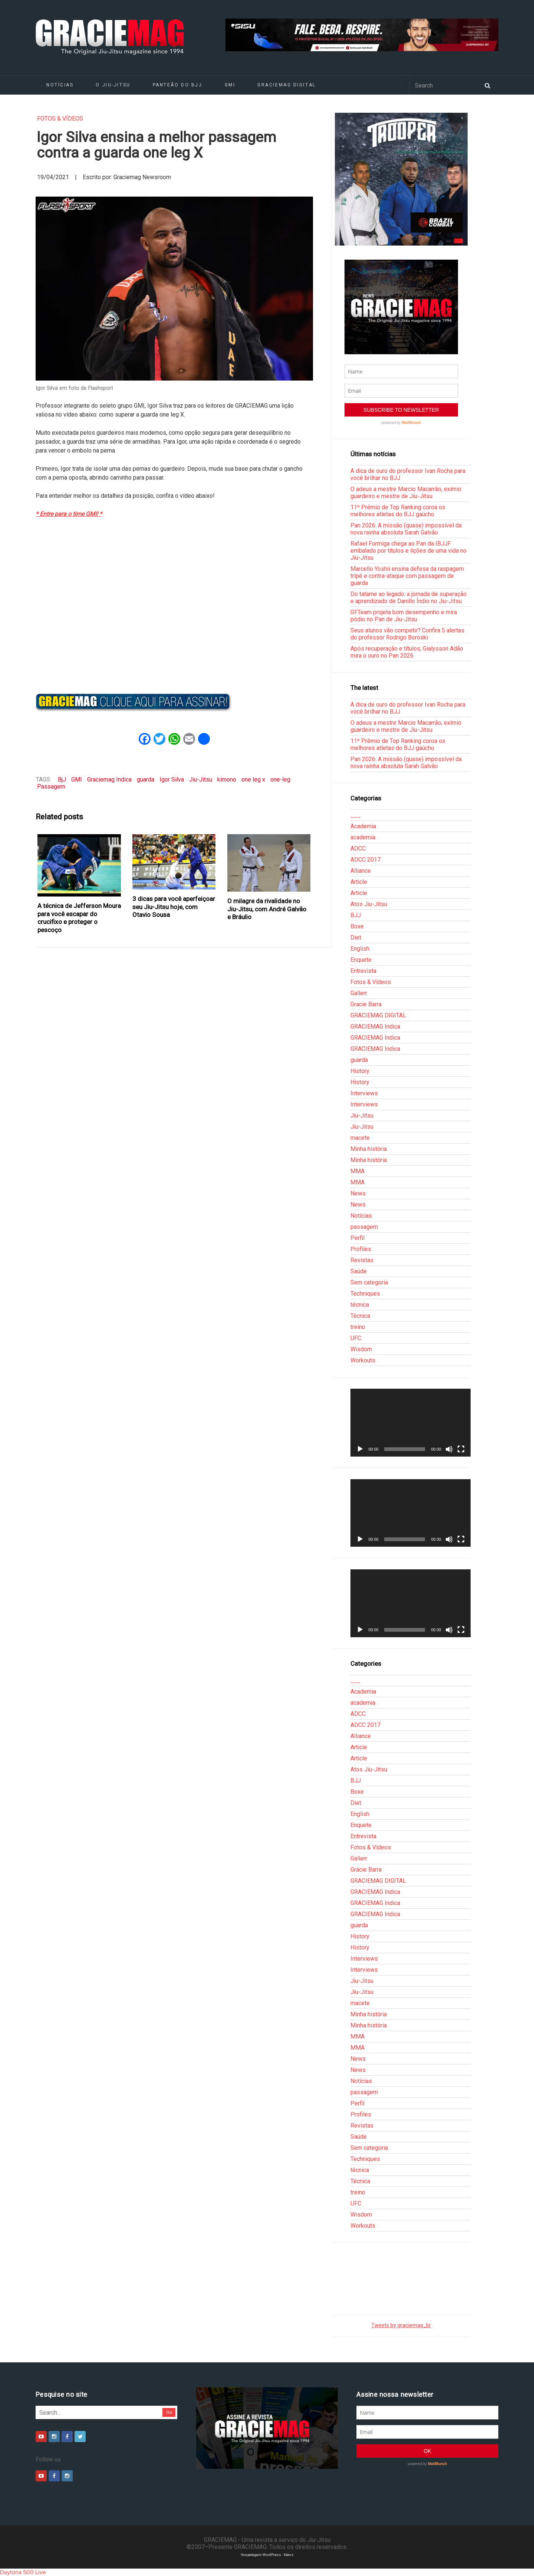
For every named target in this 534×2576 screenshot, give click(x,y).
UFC (355, 1338)
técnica (359, 1304)
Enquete (361, 959)
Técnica (360, 1315)
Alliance (360, 870)
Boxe (357, 926)
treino (357, 1326)
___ (355, 815)
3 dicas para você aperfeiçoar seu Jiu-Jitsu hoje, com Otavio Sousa (173, 906)
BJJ (355, 915)
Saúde (358, 1271)
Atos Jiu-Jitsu (368, 904)
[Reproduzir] (360, 1449)
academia (362, 837)
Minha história (368, 1148)
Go (169, 2412)
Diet (355, 937)
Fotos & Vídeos (60, 118)
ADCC (358, 848)
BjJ (62, 779)
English (359, 948)
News (358, 1193)
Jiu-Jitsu (200, 779)
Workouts (362, 1360)
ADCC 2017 (365, 859)
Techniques (365, 1293)
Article (358, 881)
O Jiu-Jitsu (113, 85)
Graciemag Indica (109, 779)
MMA (357, 1171)
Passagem (51, 786)
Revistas (361, 1260)
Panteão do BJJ (177, 85)
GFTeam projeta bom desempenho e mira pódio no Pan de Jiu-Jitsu (403, 616)
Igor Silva (171, 779)
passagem (364, 1226)
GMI (230, 85)
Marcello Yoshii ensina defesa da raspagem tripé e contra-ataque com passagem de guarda (407, 575)
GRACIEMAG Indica (375, 1026)
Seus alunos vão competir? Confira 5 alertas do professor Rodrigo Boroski (407, 634)
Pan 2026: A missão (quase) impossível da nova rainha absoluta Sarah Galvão (406, 529)
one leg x (253, 779)
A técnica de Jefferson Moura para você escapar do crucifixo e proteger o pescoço (79, 917)
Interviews (364, 1093)
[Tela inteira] (461, 1449)
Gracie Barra (366, 1004)
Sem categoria (369, 1282)
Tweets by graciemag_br (401, 2325)
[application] (410, 1422)
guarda (145, 779)
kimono (226, 779)
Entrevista (363, 970)
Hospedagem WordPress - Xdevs (267, 2555)
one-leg (280, 779)
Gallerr (358, 993)
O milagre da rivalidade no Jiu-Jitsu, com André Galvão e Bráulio (266, 909)
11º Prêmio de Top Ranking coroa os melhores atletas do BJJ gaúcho (397, 511)
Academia (363, 826)
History (359, 1071)
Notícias (59, 85)
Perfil (357, 1237)
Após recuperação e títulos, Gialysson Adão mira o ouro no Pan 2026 (406, 652)
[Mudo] (449, 1449)
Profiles (360, 1249)
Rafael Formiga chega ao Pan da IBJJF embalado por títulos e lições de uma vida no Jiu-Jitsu (408, 550)
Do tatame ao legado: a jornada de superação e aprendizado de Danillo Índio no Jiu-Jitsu (408, 597)
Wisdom (361, 1349)
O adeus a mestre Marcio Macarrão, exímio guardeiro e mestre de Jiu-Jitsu (405, 493)
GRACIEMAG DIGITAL (286, 85)
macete (360, 1137)
